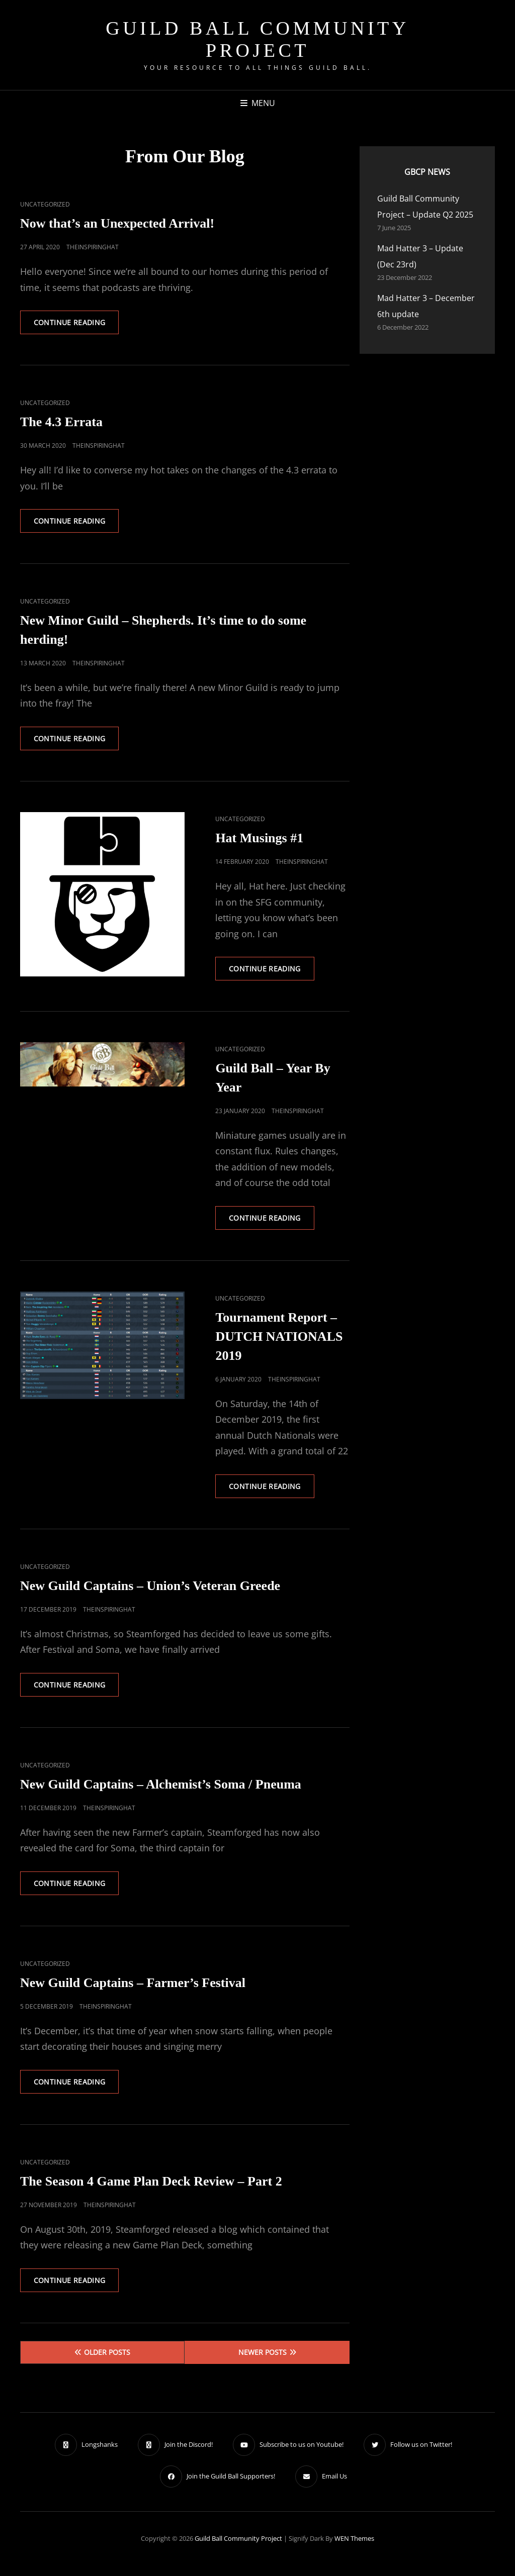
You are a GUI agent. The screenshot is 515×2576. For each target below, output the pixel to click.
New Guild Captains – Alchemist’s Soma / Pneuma (160, 1791)
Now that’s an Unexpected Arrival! (117, 223)
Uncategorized (45, 204)
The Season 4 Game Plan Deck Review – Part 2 (151, 2190)
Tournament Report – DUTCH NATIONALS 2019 (278, 1341)
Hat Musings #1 (259, 841)
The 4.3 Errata (61, 423)
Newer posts (262, 2361)
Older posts (107, 2361)
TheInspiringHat (92, 247)
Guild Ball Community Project (257, 39)
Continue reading (78, 326)
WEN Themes (354, 2547)
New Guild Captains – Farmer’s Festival (132, 1990)
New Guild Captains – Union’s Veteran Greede (150, 1591)
